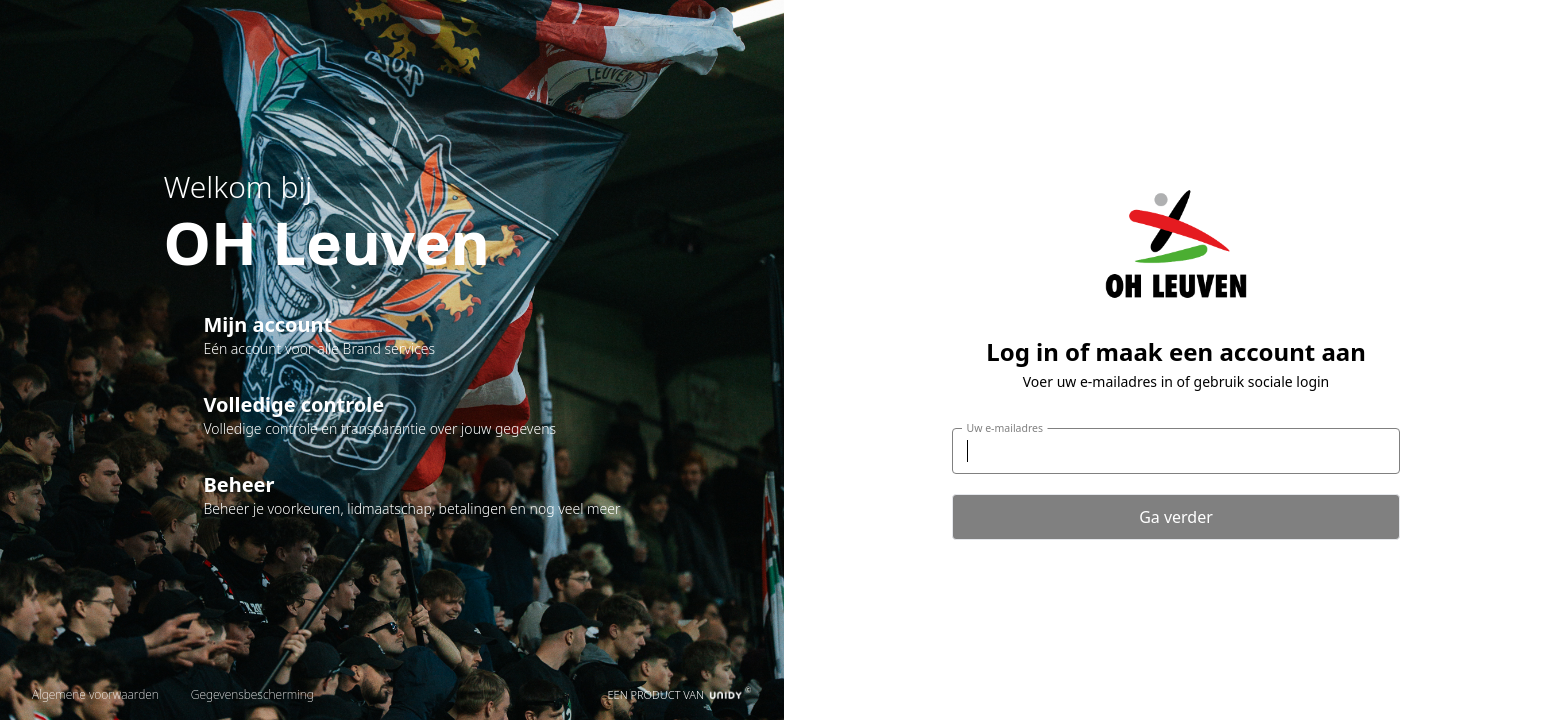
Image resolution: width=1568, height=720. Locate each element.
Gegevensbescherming (252, 694)
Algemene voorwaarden (95, 694)
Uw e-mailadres (1005, 428)
